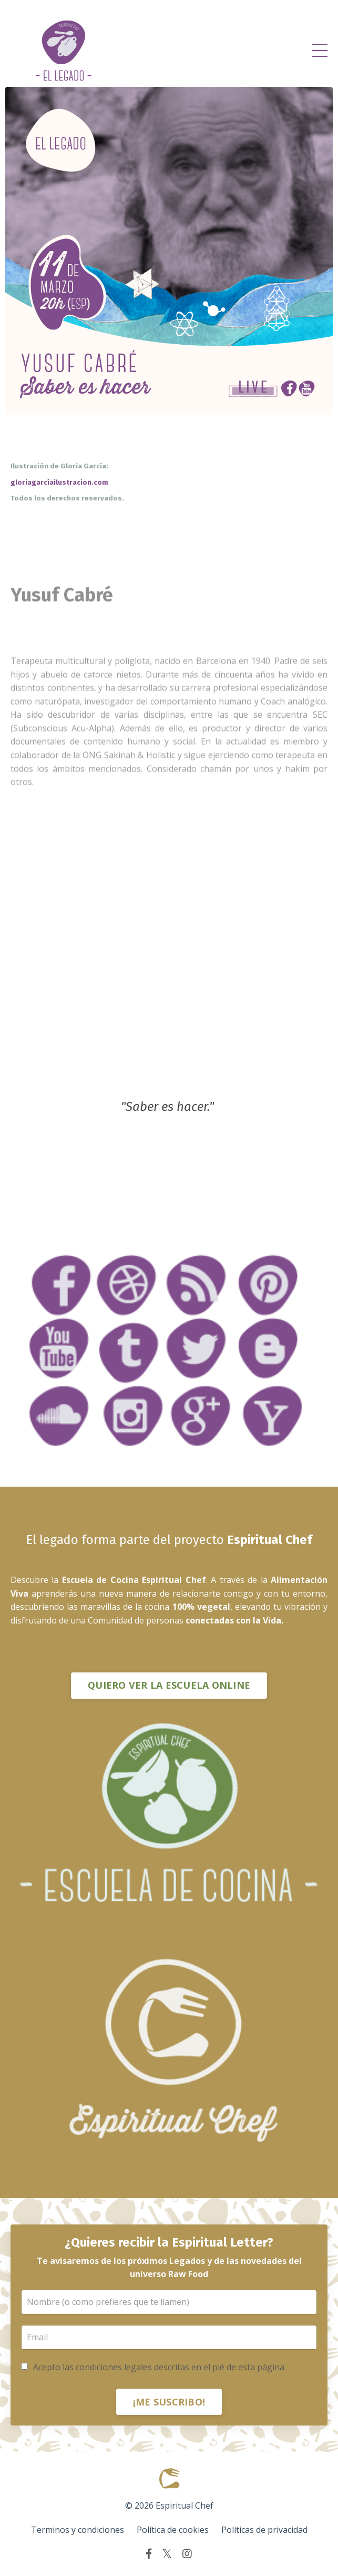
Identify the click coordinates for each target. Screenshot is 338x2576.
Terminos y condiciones (77, 2529)
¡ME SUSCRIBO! (169, 2401)
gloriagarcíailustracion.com (60, 482)
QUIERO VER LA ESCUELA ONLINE (169, 1685)
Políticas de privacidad (264, 2529)
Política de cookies (173, 2529)
